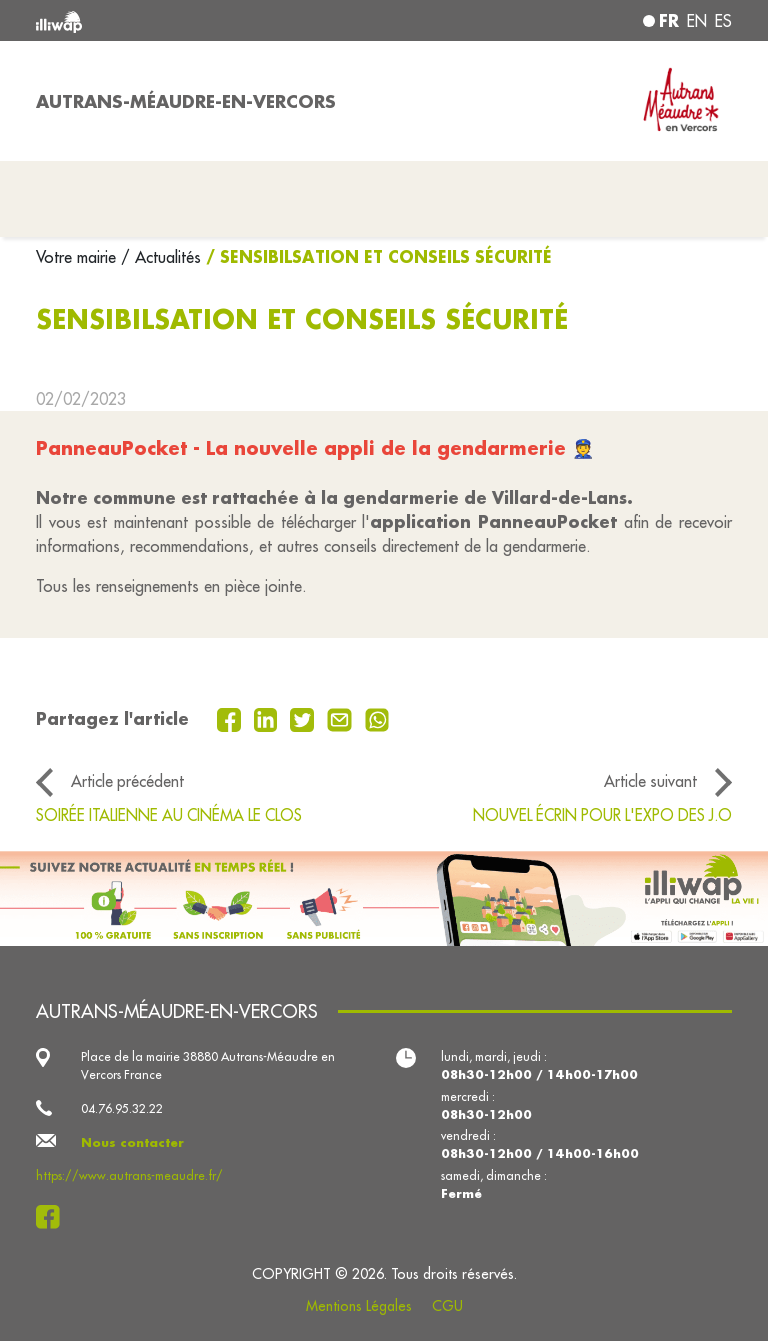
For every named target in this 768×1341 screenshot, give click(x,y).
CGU (447, 1306)
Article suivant (650, 781)
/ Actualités (161, 257)
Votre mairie (78, 257)
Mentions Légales (359, 1306)
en (697, 21)
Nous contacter (132, 1142)
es (723, 21)
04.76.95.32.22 (122, 1108)
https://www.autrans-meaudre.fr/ (129, 1175)
